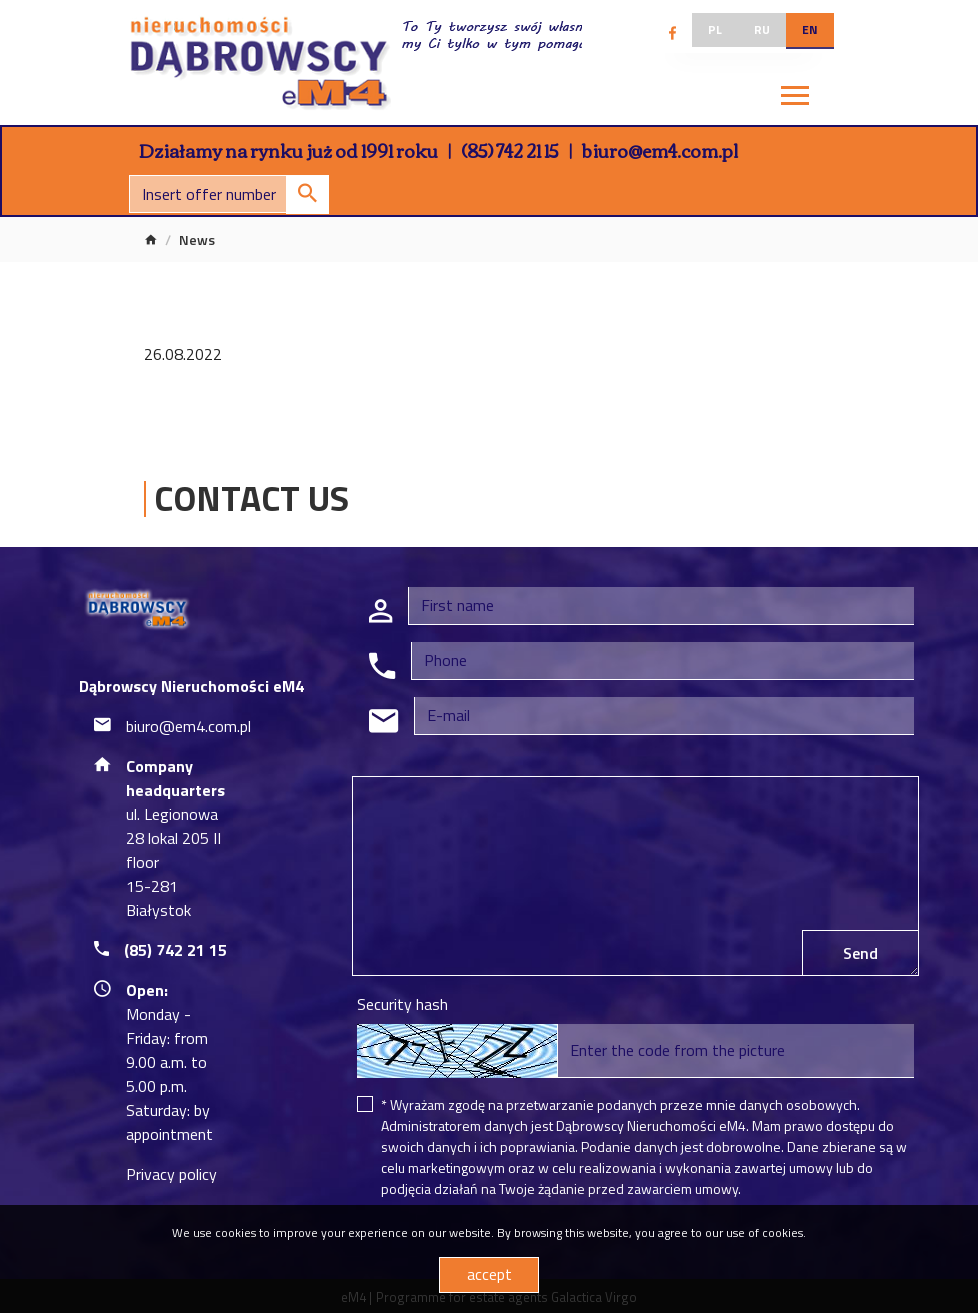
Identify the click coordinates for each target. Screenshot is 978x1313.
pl (715, 29)
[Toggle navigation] (795, 98)
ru (762, 29)
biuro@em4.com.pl (660, 150)
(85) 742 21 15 (510, 150)
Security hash (402, 1004)
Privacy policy (171, 1174)
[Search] (229, 194)
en (810, 29)
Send (860, 953)
